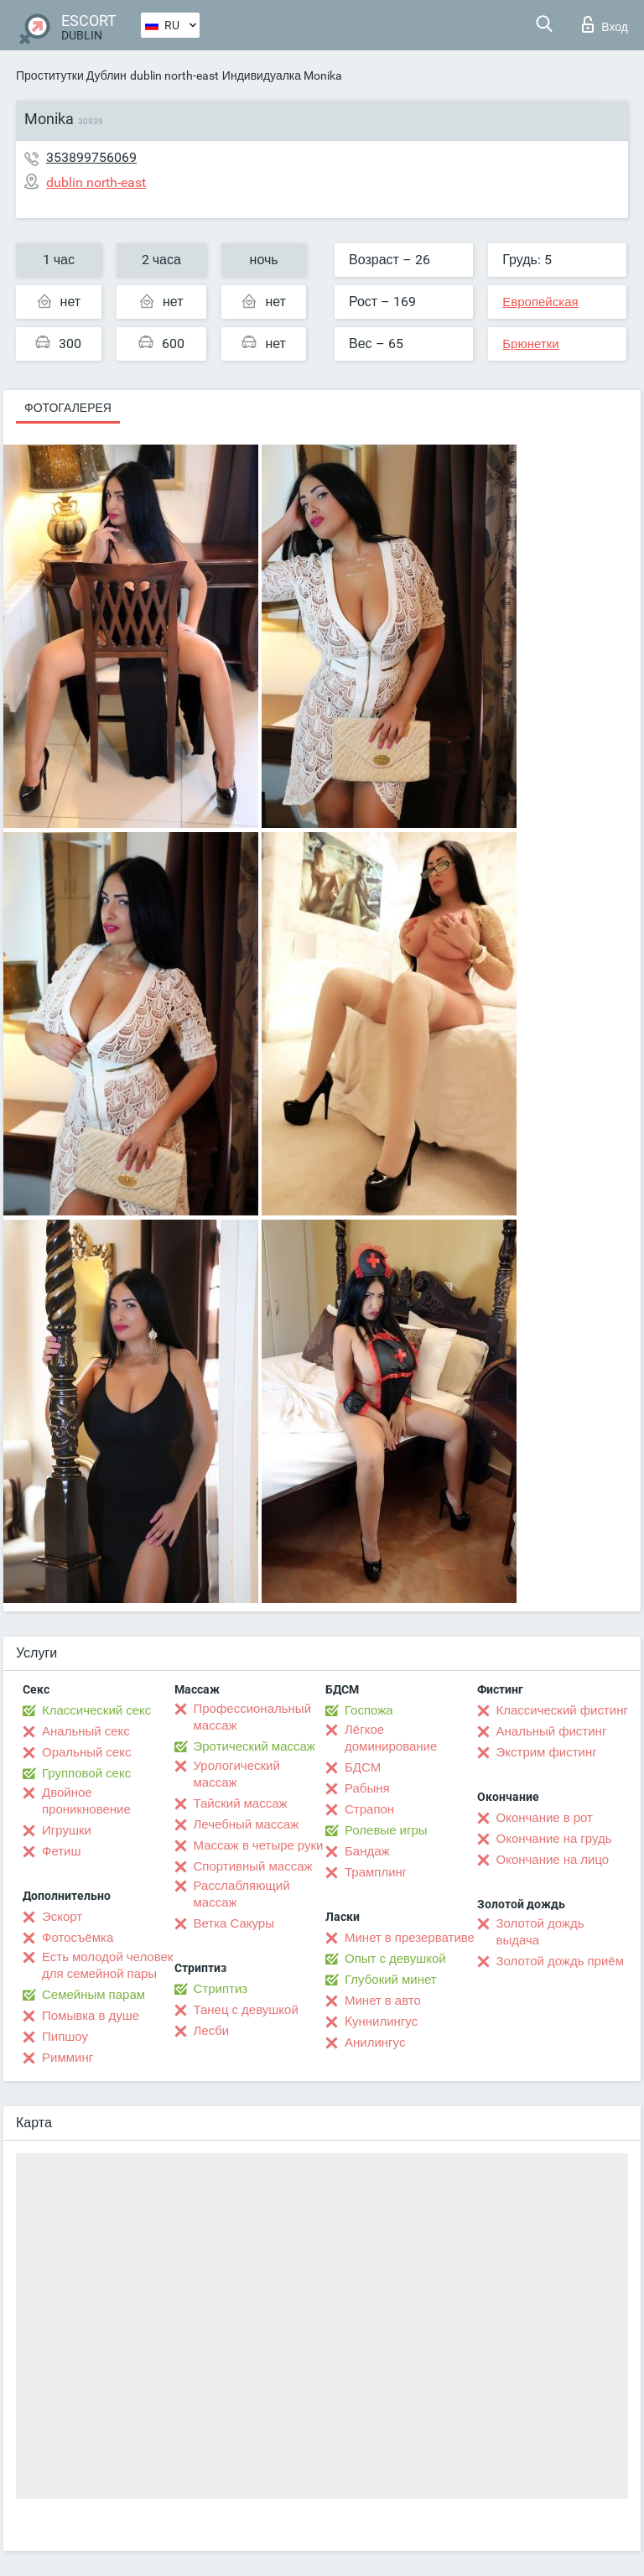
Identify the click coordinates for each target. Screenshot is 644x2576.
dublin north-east (174, 75)
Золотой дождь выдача (540, 1932)
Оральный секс (86, 1752)
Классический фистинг (562, 1710)
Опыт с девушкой (395, 1958)
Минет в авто (383, 2000)
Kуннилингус (381, 2021)
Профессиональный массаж (253, 1717)
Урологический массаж (237, 1774)
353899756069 (91, 157)
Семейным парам (93, 1994)
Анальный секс (86, 1731)
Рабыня (367, 1788)
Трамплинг (376, 1872)
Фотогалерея (68, 407)
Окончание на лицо (553, 1859)
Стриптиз (221, 1988)
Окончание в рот (544, 1817)
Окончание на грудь (554, 1838)
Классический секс (96, 1710)
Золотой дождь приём (560, 1961)
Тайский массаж (241, 1803)
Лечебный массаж (246, 1824)
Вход (605, 24)
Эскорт (62, 1916)
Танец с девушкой (246, 2009)
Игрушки (66, 1830)
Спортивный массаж (253, 1866)
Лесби (212, 2030)
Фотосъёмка (77, 1937)
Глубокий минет (391, 1979)
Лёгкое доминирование (391, 1738)
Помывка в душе (90, 2015)
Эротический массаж (254, 1746)
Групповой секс (86, 1773)
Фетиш (61, 1851)
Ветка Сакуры (234, 1923)
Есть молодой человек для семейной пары (107, 1965)
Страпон (369, 1809)
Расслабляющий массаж (242, 1894)
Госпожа (369, 1710)
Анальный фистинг (551, 1731)
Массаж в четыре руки (259, 1845)
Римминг (67, 2057)
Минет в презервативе (410, 1937)
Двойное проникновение (86, 1801)
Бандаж (367, 1851)
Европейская (540, 302)
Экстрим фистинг (546, 1752)
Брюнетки (530, 343)
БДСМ (363, 1767)
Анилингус (375, 2042)
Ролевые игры (386, 1830)
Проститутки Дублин (71, 75)
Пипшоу (65, 2036)
